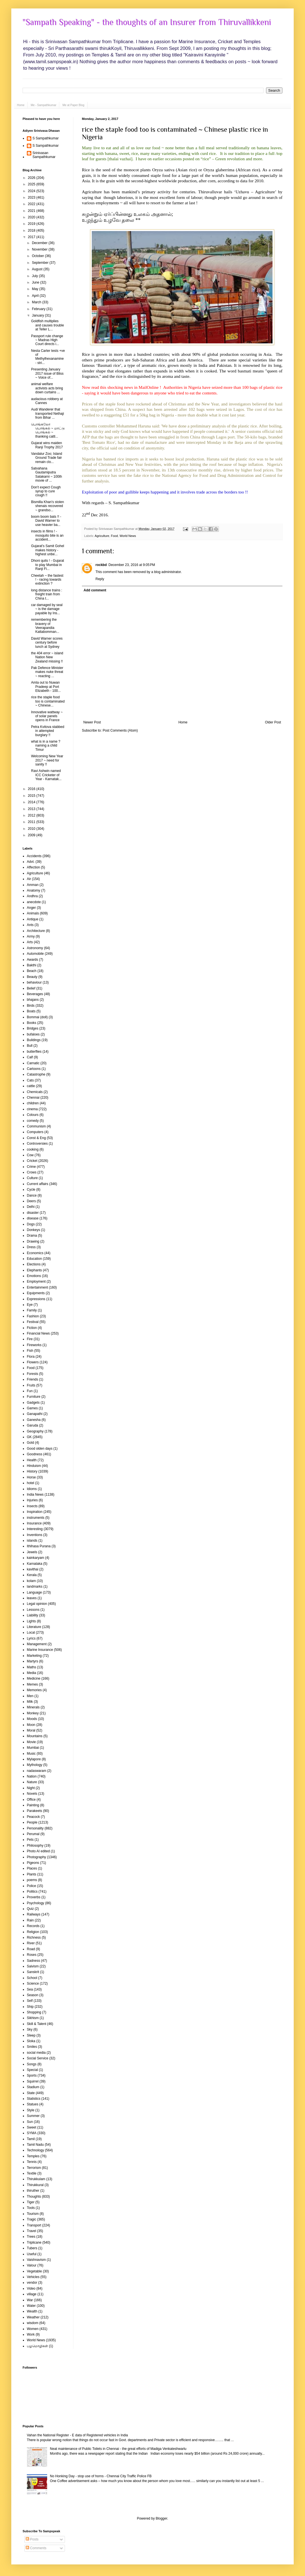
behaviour (34, 982)
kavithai (32, 1569)
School (32, 1978)
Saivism (33, 1966)
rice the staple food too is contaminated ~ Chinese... (48, 701)
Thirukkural (35, 2185)
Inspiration (34, 1512)
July (35, 276)
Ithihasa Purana (39, 1546)
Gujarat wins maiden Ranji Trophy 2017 (47, 445)
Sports (32, 2075)
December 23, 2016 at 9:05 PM (131, 565)
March (37, 302)
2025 (32, 184)
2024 (32, 191)
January (38, 315)
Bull (29, 1046)
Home (21, 105)
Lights (31, 1621)
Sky (29, 2029)
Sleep (31, 2035)
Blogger (161, 2518)
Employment (36, 1281)
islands (32, 1540)
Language (34, 1592)
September (40, 263)
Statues (32, 2104)
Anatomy (33, 890)
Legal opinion (37, 1604)
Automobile (35, 954)
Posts (32, 2539)
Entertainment (37, 1287)
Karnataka (34, 1564)
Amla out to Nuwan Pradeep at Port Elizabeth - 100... (46, 687)
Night (31, 1788)
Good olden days (40, 1449)
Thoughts (34, 2196)
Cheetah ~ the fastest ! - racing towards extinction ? (47, 580)
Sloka (31, 2041)
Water (31, 2306)
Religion (33, 1932)
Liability (32, 1615)
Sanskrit (33, 1972)
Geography (35, 1431)
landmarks (34, 1586)
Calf (30, 1057)
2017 (32, 237)
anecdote (34, 902)
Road (31, 1949)
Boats (31, 1011)
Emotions (34, 1276)
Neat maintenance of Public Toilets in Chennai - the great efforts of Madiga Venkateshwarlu (118, 2449)
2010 (32, 829)
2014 (32, 802)
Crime (31, 1167)
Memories (34, 1690)
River (31, 1943)
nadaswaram (36, 1771)
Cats (30, 1080)
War (30, 2300)
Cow (30, 1155)
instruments (35, 1518)
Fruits (31, 1385)
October (38, 256)
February (39, 309)
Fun (30, 1391)
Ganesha (34, 1420)
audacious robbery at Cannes (47, 401)
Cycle (31, 1190)
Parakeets (34, 1811)
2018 (32, 230)
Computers (35, 1132)
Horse (31, 1477)
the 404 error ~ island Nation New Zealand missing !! (47, 657)
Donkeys (33, 1230)
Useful (31, 2254)
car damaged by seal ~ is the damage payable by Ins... (46, 609)
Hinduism (34, 1466)
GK (29, 1437)
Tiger (30, 2202)
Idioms (32, 1489)
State (31, 2093)
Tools (31, 2208)
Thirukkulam (36, 2179)
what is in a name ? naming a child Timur (45, 746)
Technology (35, 2150)
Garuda (32, 1425)
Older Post (273, 722)
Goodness (34, 1454)
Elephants (34, 1270)
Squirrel (32, 2081)
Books (31, 1023)
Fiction (32, 1328)
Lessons (33, 1610)
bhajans (33, 1000)
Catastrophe (36, 1074)
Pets (30, 1840)
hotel (30, 1483)
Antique (32, 919)
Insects (32, 1506)
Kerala (32, 1575)
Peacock (33, 1817)
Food (114, 535)
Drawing (33, 1241)
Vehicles (33, 2277)
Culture (32, 1178)
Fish (30, 1351)
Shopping (34, 2012)
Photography (36, 1857)
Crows (31, 1172)
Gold (30, 1443)
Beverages (35, 994)
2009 (32, 835)
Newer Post (92, 722)
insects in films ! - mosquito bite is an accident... (47, 535)
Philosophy (35, 1845)
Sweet (31, 2127)
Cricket (32, 1161)
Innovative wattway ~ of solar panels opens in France (47, 716)
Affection (33, 867)
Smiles (32, 2047)
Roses (31, 1955)
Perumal (33, 1834)
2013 (32, 809)
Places (32, 1868)
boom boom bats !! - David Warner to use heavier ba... (46, 521)
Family (32, 1310)
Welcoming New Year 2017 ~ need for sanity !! (47, 760)
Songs (31, 2064)
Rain (30, 1920)
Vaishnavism (36, 2260)
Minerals (33, 1707)
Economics (35, 1253)
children (33, 1103)
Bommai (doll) (37, 1017)
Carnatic (33, 1063)
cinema (32, 1109)
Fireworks (34, 1345)
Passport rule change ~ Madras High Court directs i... (47, 340)
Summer (33, 2116)
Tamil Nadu (35, 2145)
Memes (32, 1684)
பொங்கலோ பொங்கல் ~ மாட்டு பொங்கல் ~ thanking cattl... (48, 430)
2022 (32, 204)
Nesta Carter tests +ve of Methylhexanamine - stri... (48, 357)
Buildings (34, 1040)
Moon (31, 1725)
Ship (30, 2007)
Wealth (32, 2311)
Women (32, 2329)
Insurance (34, 1523)
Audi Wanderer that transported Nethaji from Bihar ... (47, 413)
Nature (32, 1782)
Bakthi (31, 965)
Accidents (34, 856)
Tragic (31, 2219)
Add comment (95, 590)
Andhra (32, 896)
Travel (31, 2231)
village (31, 2294)
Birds (30, 1006)
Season (32, 1995)
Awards (32, 960)
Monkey (33, 1713)
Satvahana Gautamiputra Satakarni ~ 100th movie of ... (46, 474)
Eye (30, 1305)
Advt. (30, 862)
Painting (33, 1805)
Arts (30, 942)
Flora (30, 1357)
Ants (30, 925)
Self (30, 2001)
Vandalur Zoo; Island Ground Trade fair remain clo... (46, 458)
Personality (35, 1828)
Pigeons (33, 1863)
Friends (32, 1379)
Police (31, 1886)
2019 (32, 224)
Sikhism (33, 2018)
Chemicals (35, 1092)
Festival (32, 1322)
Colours (32, 1115)
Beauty (32, 977)
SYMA (31, 2133)
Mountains (34, 1736)
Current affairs (37, 1184)
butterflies (34, 1052)
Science (33, 1983)
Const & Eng (36, 1138)
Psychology (35, 1903)
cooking (32, 1149)
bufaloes (33, 1034)
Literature (34, 1627)
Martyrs (32, 1661)
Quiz (30, 1909)
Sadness (33, 1961)
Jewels (32, 1552)
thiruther (33, 2191)
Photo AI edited (38, 1851)
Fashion (33, 1316)
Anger (31, 908)
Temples (33, 2156)
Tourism (33, 2214)
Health (32, 1460)
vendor (32, 2283)
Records (33, 1926)
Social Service (37, 2058)
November (40, 249)
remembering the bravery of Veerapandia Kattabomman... (45, 626)
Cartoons (34, 1069)
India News (35, 1495)
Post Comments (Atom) (120, 730)
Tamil (31, 2139)
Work (31, 2334)
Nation (32, 1776)
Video (31, 2288)
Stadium (33, 2087)
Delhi (30, 1207)
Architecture (36, 931)
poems (32, 1880)
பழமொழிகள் (37, 2346)
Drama (32, 1235)
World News (127, 535)
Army (31, 936)
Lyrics (31, 1638)
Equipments (36, 1293)
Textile (31, 2173)
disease (32, 1218)
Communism (36, 1126)
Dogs (31, 1224)
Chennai (33, 1098)
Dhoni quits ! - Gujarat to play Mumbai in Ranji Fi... (47, 565)
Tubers (32, 2248)
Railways (33, 1914)
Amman (32, 885)
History (32, 1471)
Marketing (34, 1656)
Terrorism (34, 2168)
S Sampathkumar (45, 138)
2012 (32, 815)
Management (37, 1644)
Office (31, 1800)
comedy (33, 1121)
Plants (31, 1874)
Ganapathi (34, 1414)
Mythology (34, 1765)
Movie (31, 1742)
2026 (32, 178)
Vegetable (34, 2271)
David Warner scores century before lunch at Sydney (47, 643)
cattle (31, 1086)
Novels (32, 1794)
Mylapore (34, 1759)
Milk (30, 1702)
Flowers (33, 1362)
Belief (31, 988)
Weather (33, 2317)
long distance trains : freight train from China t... (46, 594)
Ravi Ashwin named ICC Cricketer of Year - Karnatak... (46, 775)
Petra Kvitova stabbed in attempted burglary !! (47, 731)
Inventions (34, 1535)
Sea (30, 1989)
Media (31, 1673)
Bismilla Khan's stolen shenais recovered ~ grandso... (47, 506)
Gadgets (33, 1403)
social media (36, 2053)
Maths (31, 1667)
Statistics (33, 2099)
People (32, 1822)
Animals (33, 913)
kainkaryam (35, 1558)
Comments (36, 2548)
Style (30, 2110)
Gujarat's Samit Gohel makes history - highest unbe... (47, 550)
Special (32, 2070)
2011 (32, 822)
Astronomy (35, 948)
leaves (32, 1598)
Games (32, 1408)
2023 (32, 197)
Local (31, 1632)
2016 (32, 789)
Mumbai (33, 1748)
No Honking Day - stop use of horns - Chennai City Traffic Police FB (101, 2476)
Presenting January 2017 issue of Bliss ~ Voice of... (47, 373)
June (36, 282)
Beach (31, 971)
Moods (32, 1719)
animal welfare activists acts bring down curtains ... (47, 388)
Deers (31, 1201)
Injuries (32, 1500)
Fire (30, 1339)
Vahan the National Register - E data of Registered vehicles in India (77, 2435)
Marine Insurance (40, 1650)
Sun (30, 2122)
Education (34, 1259)
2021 (32, 211)
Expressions (36, 1299)
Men (30, 1696)
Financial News (38, 1333)
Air (29, 879)
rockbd (101, 565)
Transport (34, 2225)
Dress (31, 1247)
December (40, 243)
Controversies (37, 1144)
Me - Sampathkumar (43, 105)
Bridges (32, 1028)
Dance (32, 1195)
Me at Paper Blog (73, 105)
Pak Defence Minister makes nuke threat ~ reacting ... (47, 672)
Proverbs (33, 1897)
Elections (34, 1264)
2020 (32, 217)
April (36, 296)
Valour (31, 2265)
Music (31, 1754)
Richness (34, 1937)
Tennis (32, 2162)
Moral (31, 1730)
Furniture (33, 1397)
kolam (31, 1581)
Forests (32, 1374)
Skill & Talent (36, 2024)
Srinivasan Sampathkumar (43, 155)
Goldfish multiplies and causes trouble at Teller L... (47, 325)
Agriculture (102, 535)
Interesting (35, 1529)
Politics (32, 1891)
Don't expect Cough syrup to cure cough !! (46, 491)
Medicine (33, 1678)
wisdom (32, 2323)
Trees (31, 2237)
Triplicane (34, 2242)
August (37, 269)
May (35, 289)
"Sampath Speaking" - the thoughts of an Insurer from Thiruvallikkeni (147, 22)
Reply (99, 579)
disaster (33, 1213)
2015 (32, 796)
